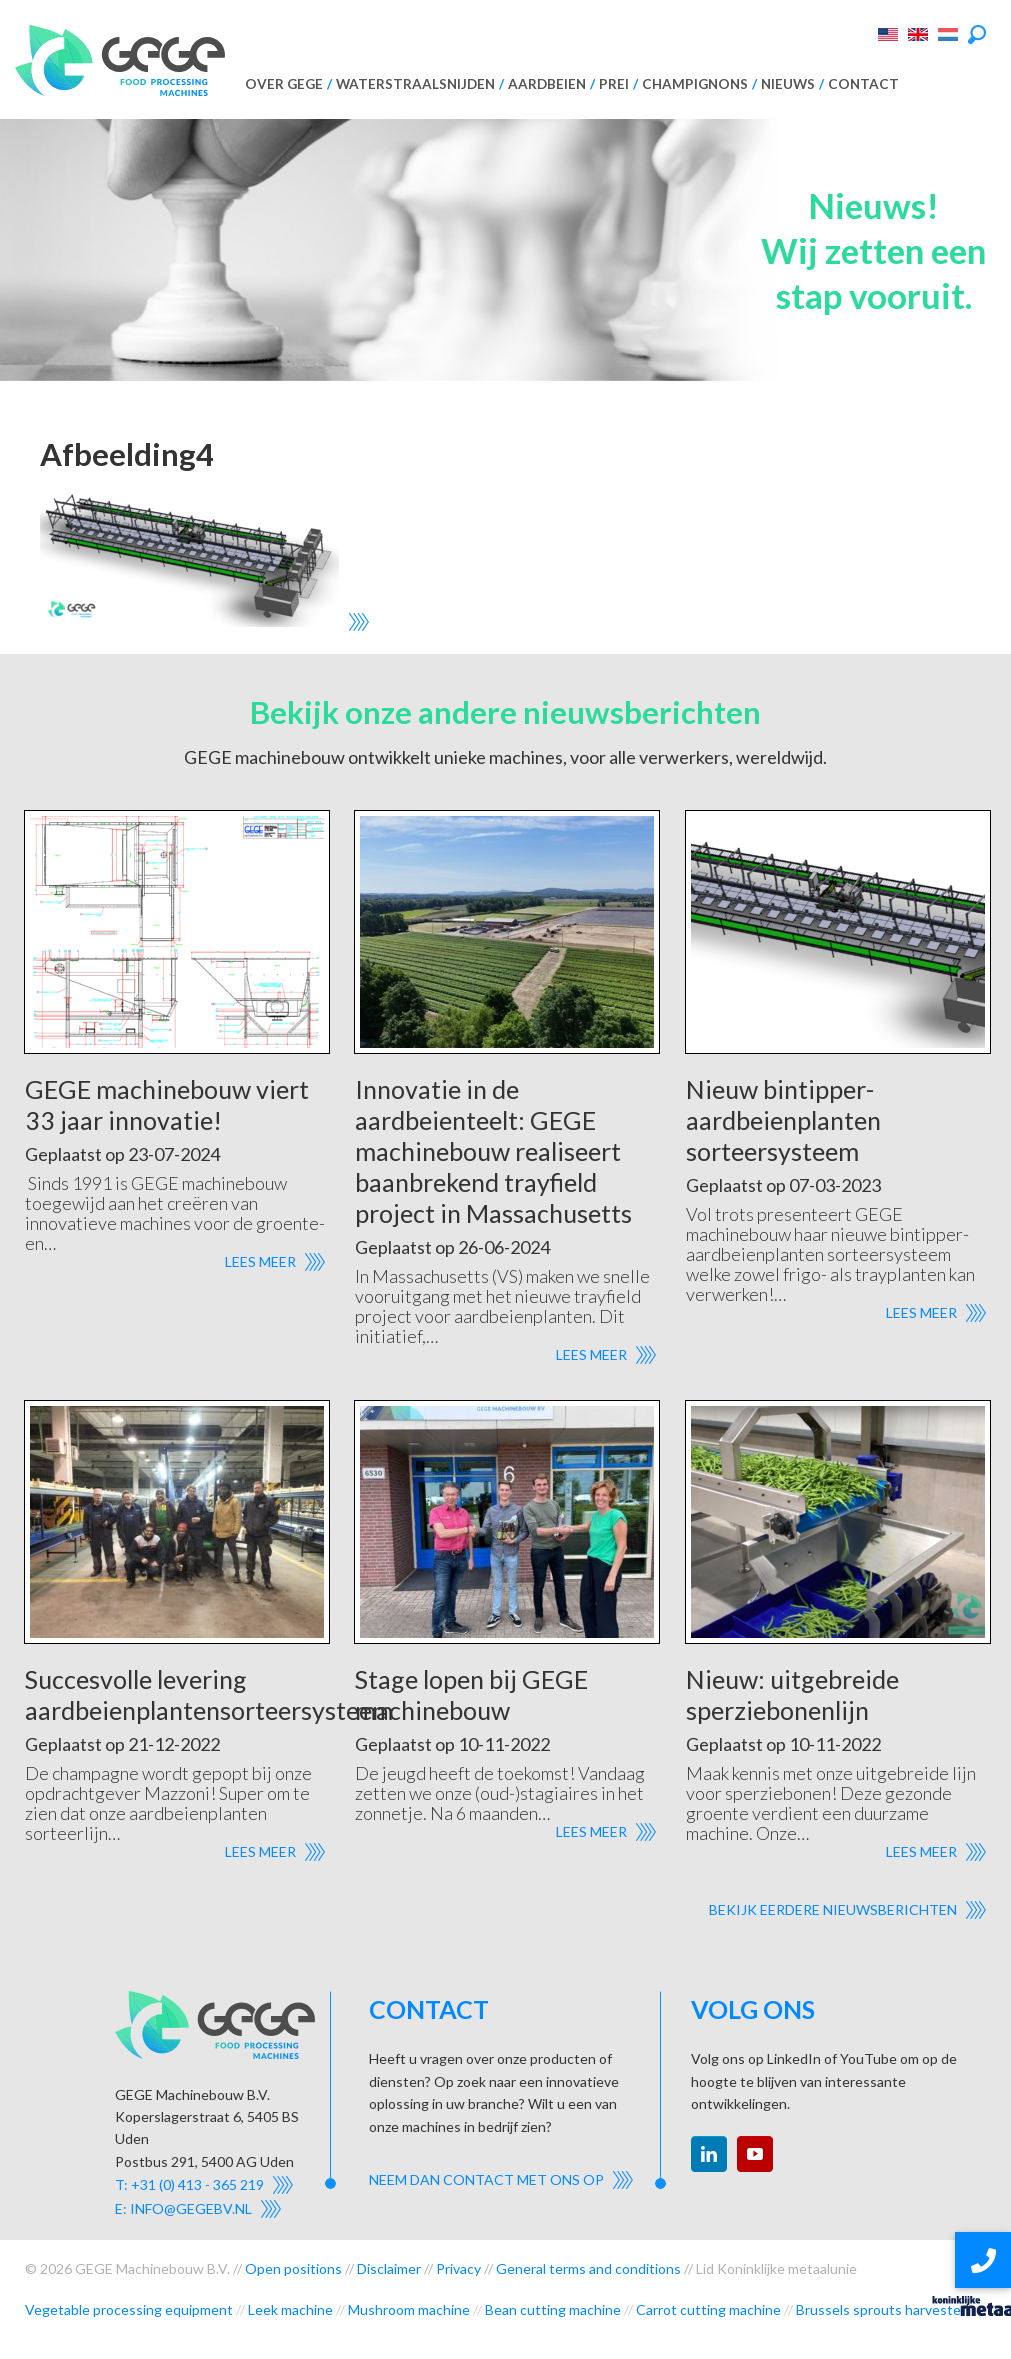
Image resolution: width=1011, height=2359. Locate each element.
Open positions (293, 2268)
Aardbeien (547, 84)
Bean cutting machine (553, 2309)
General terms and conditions (588, 2268)
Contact (863, 84)
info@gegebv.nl (191, 2208)
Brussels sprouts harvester (881, 2309)
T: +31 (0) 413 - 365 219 (189, 2184)
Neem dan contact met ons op (486, 2179)
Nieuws (788, 84)
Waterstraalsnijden (415, 84)
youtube (755, 2154)
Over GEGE (284, 84)
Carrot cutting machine (708, 2309)
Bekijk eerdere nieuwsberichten (833, 1909)
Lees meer (260, 1261)
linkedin (709, 2154)
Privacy (458, 2268)
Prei (614, 84)
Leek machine (290, 2309)
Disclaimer (389, 2268)
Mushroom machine (409, 2309)
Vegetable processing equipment (129, 2309)
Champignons (695, 84)
